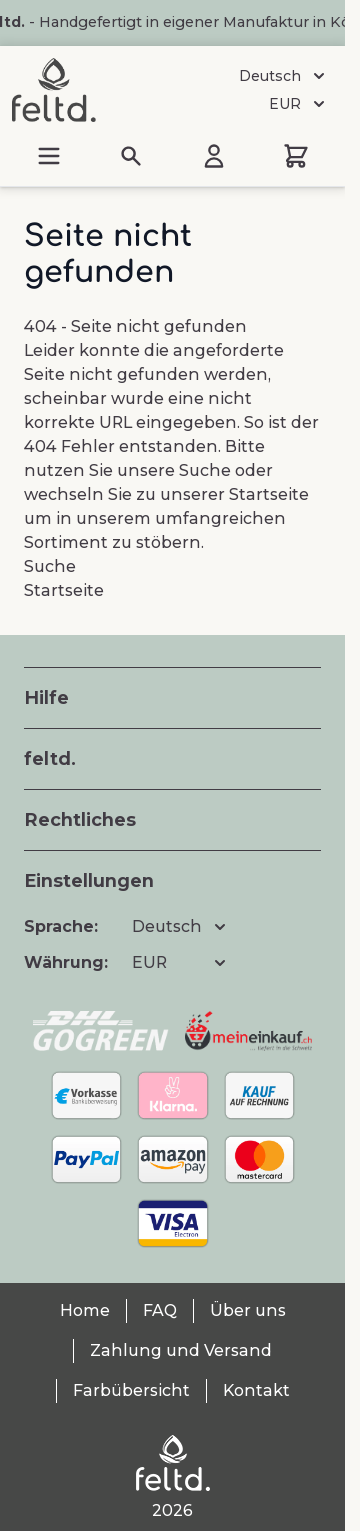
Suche (205, 470)
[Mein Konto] (214, 156)
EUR (299, 104)
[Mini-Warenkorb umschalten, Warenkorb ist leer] (296, 156)
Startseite (269, 494)
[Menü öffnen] (49, 156)
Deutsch (284, 76)
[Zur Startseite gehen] (54, 90)
